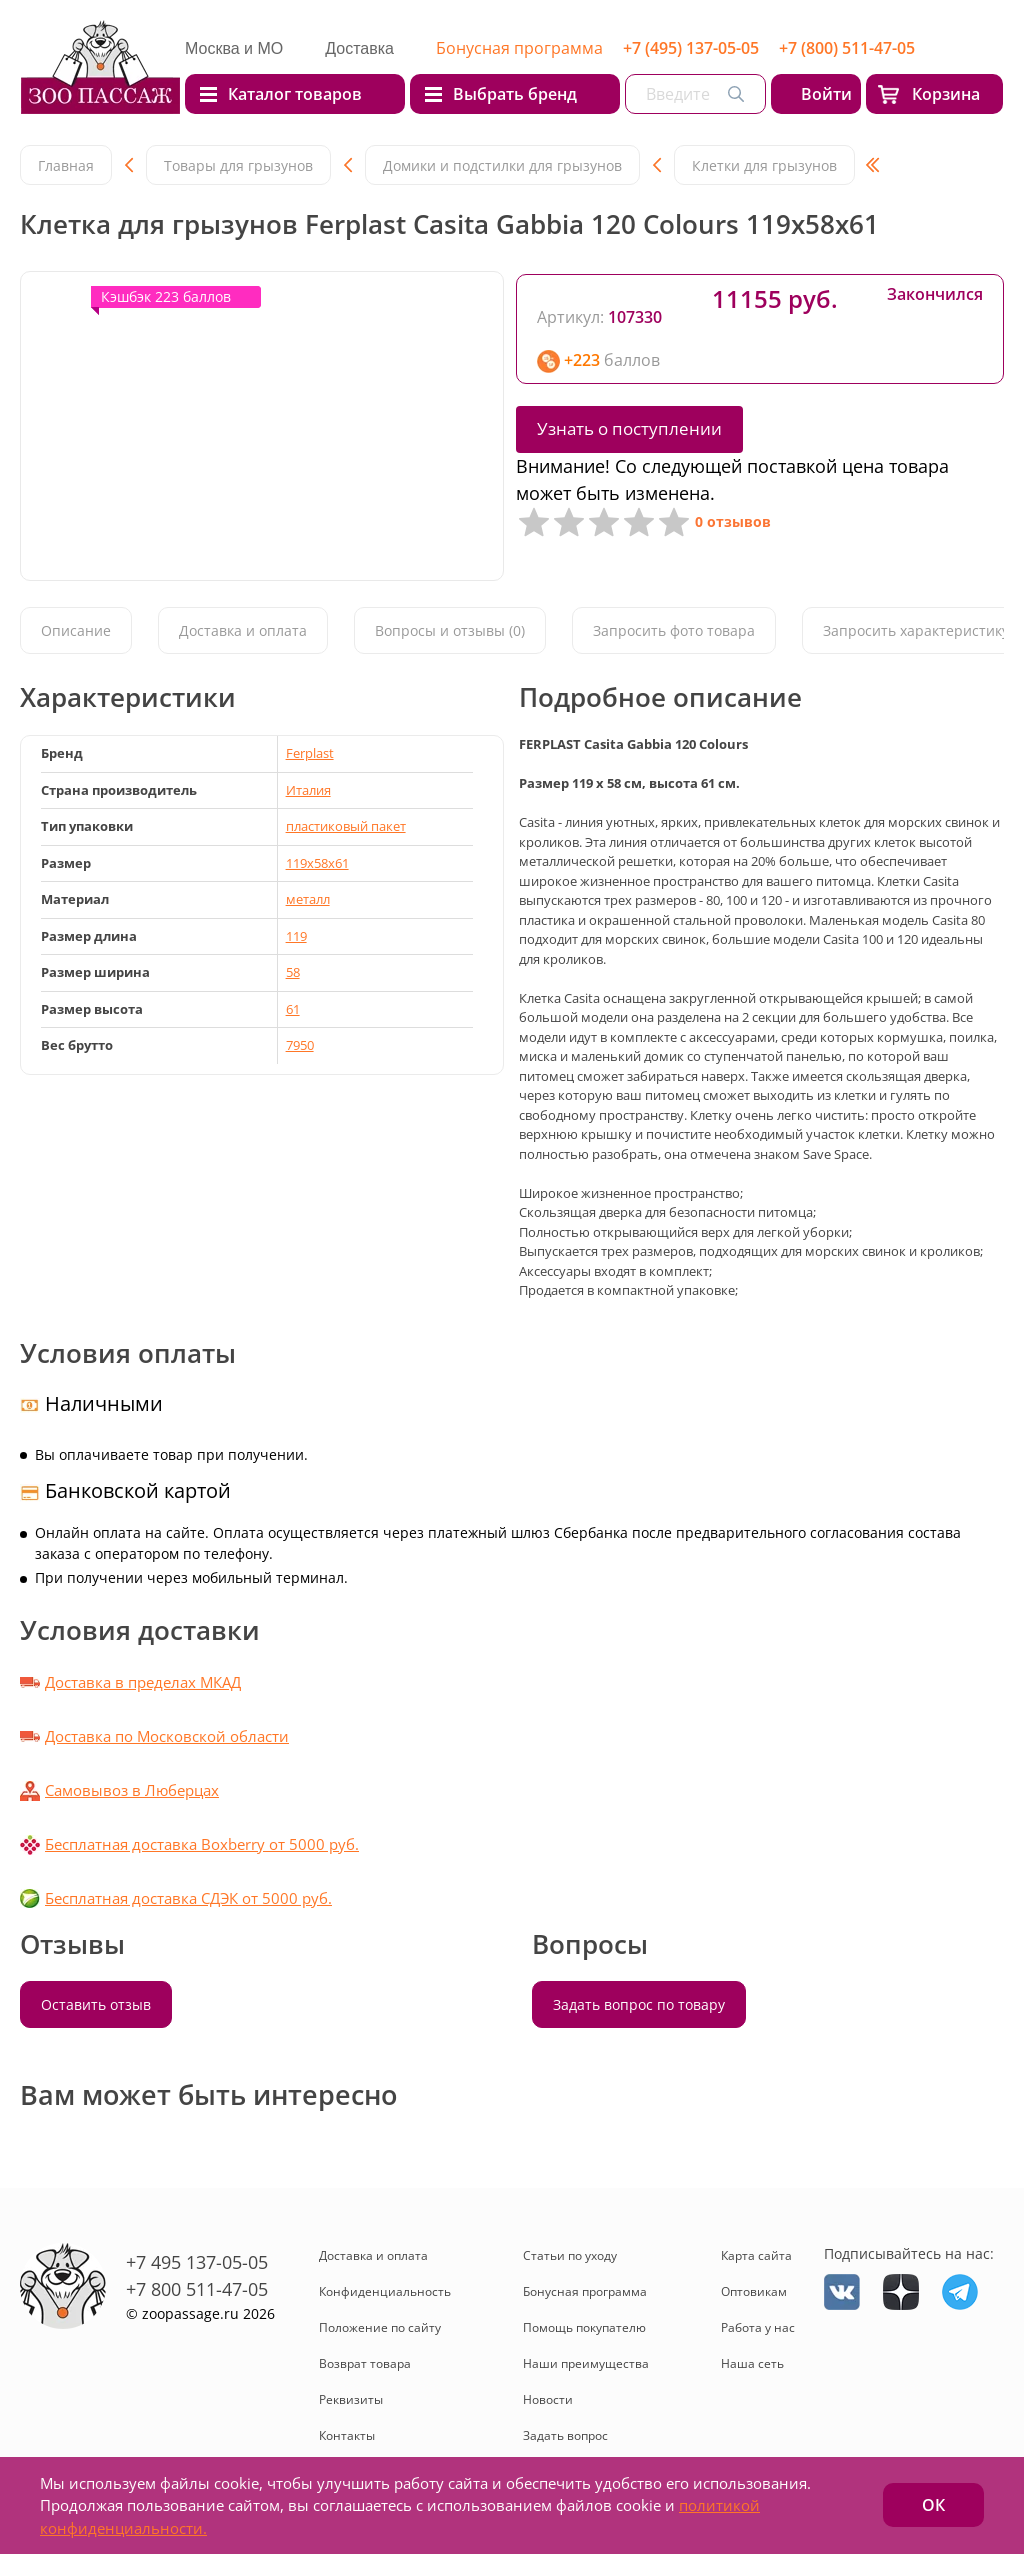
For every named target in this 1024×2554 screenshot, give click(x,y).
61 (293, 1009)
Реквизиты (351, 2399)
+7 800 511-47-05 (197, 2289)
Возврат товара (365, 2363)
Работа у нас (758, 2327)
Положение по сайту (380, 2327)
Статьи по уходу (570, 2255)
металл (308, 899)
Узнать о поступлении (629, 428)
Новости (548, 2399)
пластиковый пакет (346, 826)
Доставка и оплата (243, 630)
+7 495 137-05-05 (197, 2262)
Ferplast (310, 753)
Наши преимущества (586, 2363)
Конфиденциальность (385, 2291)
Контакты (347, 2435)
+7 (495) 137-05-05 (691, 48)
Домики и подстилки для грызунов (502, 165)
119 (296, 936)
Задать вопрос (565, 2435)
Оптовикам (754, 2291)
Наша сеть (752, 2363)
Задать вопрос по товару (639, 2004)
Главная (66, 165)
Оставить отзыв (96, 2004)
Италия (308, 790)
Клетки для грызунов (764, 165)
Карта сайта (756, 2255)
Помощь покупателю (584, 2327)
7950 (300, 1045)
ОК (933, 2505)
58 (293, 972)
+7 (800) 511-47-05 (847, 48)
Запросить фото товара (674, 630)
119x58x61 (317, 863)
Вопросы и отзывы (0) (450, 630)
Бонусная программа (519, 48)
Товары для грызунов (238, 165)
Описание (76, 630)
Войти (826, 94)
